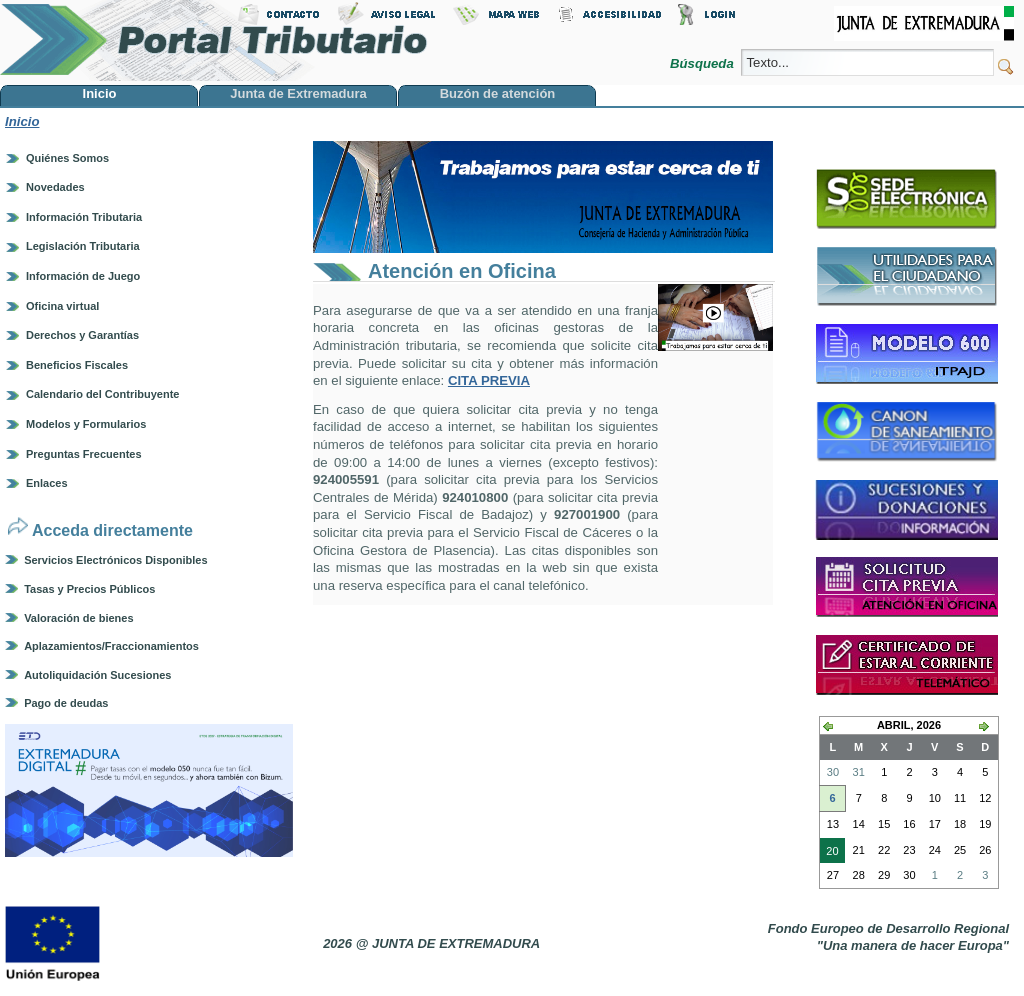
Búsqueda (703, 63)
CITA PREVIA (489, 380)
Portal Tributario (214, 40)
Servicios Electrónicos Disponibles (115, 560)
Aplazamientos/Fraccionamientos (111, 646)
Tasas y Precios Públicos (89, 589)
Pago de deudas (66, 703)
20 (829, 853)
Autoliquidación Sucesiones (97, 675)
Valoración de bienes (78, 618)
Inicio (22, 121)
